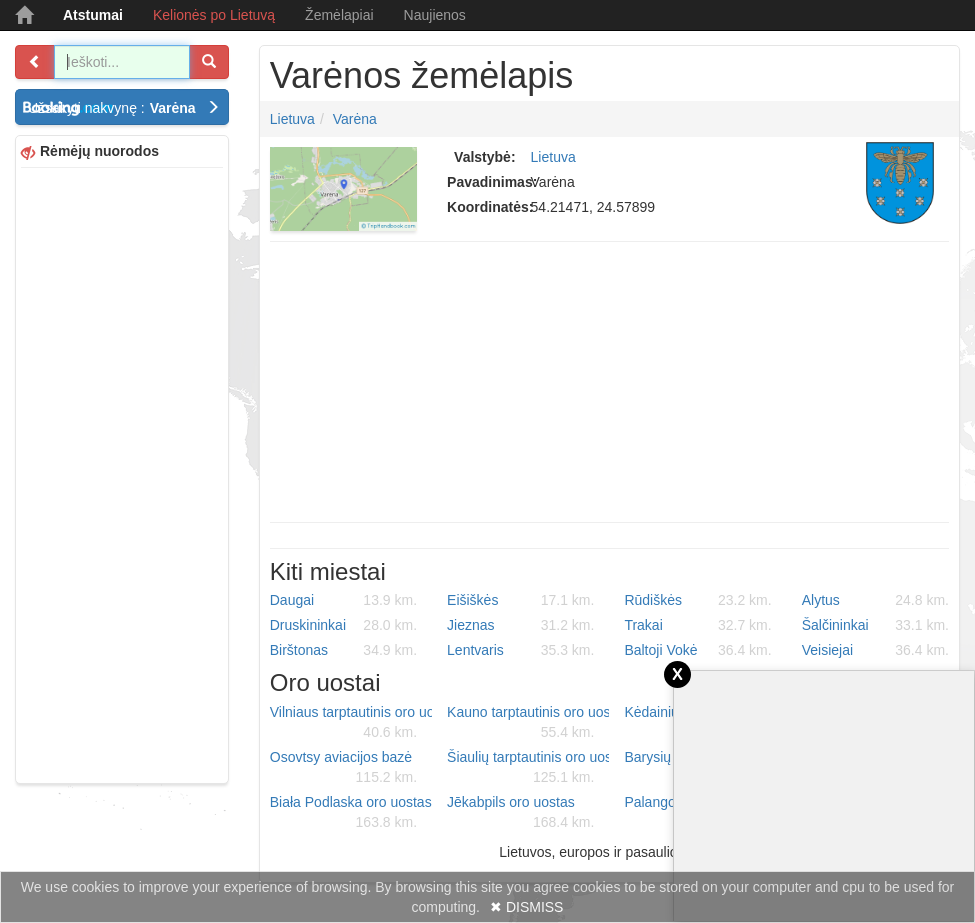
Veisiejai (875, 650)
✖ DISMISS (526, 907)
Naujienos (435, 15)
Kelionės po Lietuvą (214, 15)
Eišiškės (520, 600)
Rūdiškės (697, 600)
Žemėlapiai (339, 15)
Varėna (355, 119)
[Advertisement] (122, 473)
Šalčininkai (875, 625)
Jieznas (520, 625)
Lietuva (292, 119)
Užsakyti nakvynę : (124, 108)
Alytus (875, 600)
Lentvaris (520, 650)
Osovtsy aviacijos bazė (343, 768)
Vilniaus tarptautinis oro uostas (351, 723)
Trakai (697, 625)
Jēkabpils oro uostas (520, 813)
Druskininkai (343, 625)
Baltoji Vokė (697, 650)
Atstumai (93, 15)
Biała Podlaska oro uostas (351, 813)
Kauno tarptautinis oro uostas (528, 723)
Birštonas (343, 650)
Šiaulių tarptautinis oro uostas (528, 768)
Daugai (343, 600)
